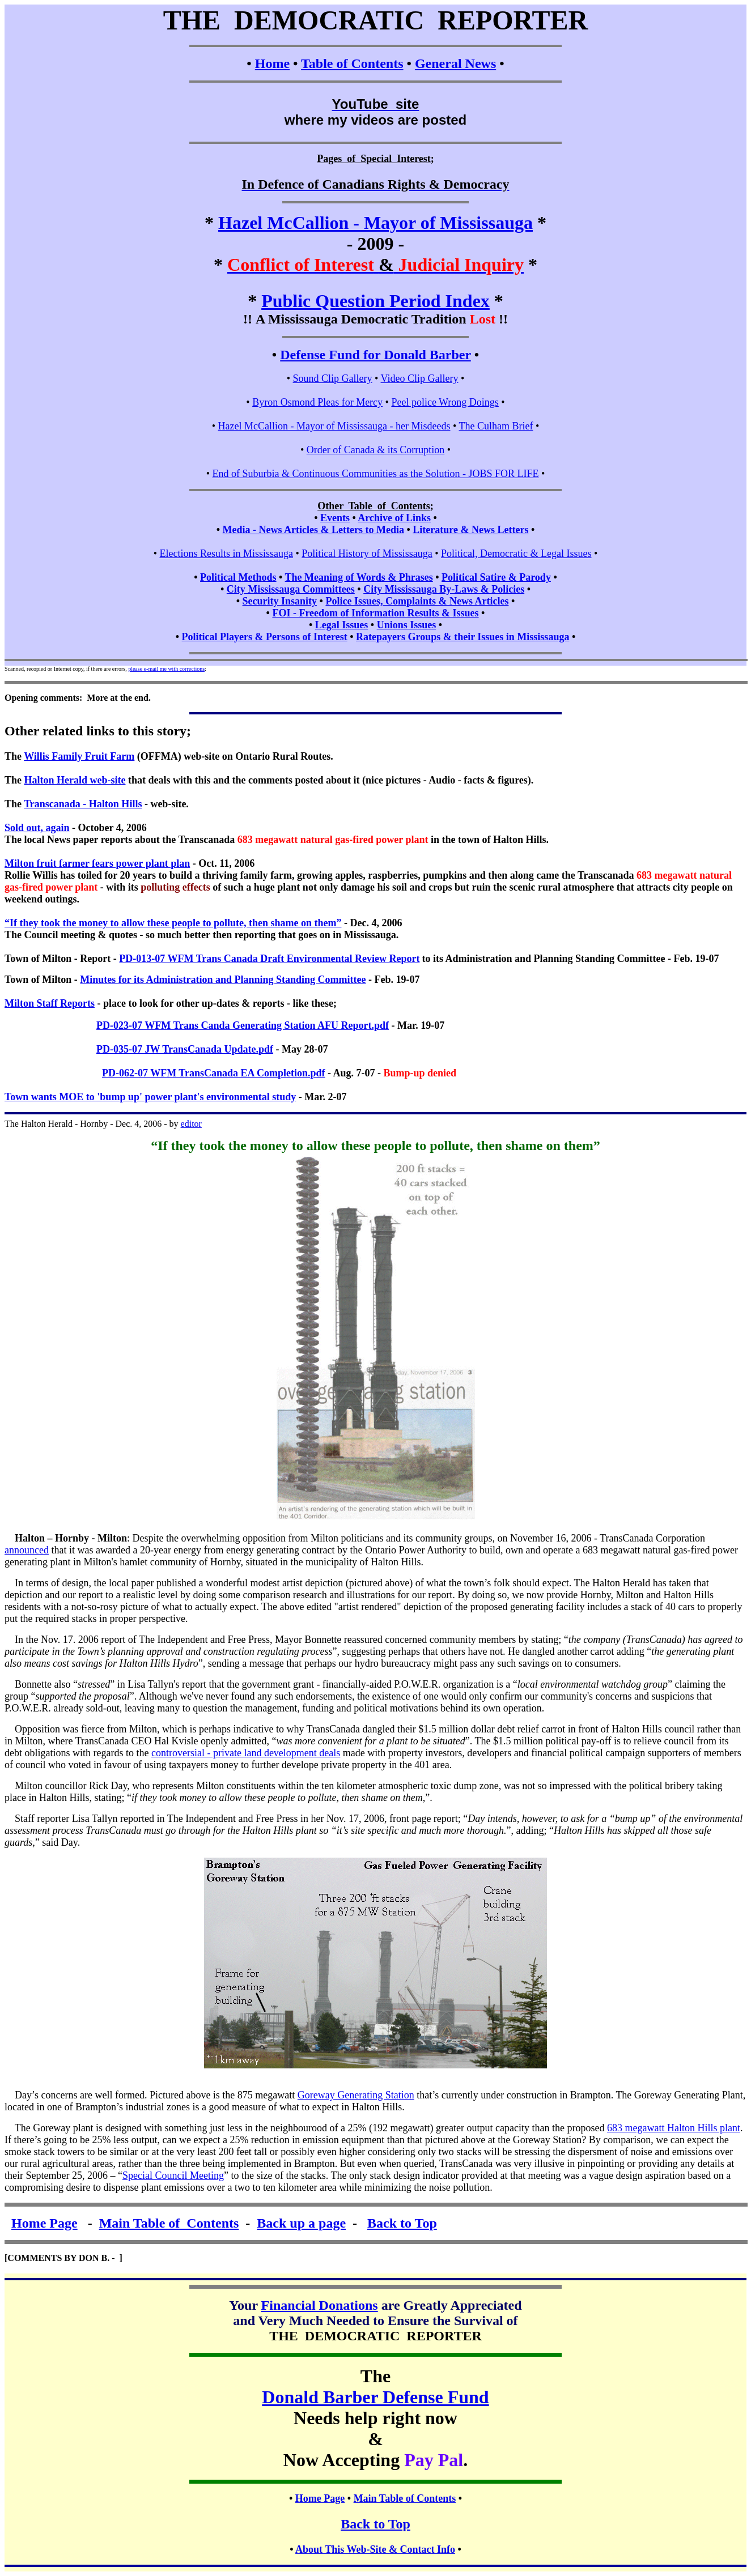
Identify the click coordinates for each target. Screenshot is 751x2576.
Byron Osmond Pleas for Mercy (317, 402)
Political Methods (238, 577)
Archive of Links (394, 517)
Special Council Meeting (173, 2175)
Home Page (44, 2223)
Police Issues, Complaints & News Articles (416, 601)
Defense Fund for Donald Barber (375, 354)
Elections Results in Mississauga (226, 553)
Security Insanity (280, 601)
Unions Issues (406, 625)
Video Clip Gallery (420, 378)
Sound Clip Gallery (332, 378)
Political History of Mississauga (367, 553)
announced (27, 1550)
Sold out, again (37, 827)
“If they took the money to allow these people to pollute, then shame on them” (173, 923)
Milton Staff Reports (50, 1003)
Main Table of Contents (169, 2223)
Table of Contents (352, 63)
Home (272, 63)
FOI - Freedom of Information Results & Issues (375, 613)
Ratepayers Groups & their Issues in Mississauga (462, 636)
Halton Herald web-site (75, 780)
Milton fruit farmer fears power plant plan (97, 863)
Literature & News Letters (470, 529)
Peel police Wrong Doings (444, 402)
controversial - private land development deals (245, 1753)
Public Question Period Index (375, 301)
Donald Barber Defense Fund (375, 2397)
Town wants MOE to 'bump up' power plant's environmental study (150, 1096)
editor (191, 1124)
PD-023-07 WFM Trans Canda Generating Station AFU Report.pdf (242, 1025)
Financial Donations (319, 2305)
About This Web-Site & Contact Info (375, 2549)
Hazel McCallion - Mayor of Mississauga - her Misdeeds (334, 426)
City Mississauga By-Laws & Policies (443, 589)
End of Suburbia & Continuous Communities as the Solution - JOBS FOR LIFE (375, 473)
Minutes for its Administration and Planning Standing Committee (223, 979)
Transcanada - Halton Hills (83, 804)
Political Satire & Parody (496, 577)
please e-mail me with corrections (166, 669)
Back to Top (402, 2223)
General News (455, 63)
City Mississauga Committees (291, 589)
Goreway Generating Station (356, 2095)
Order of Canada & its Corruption (375, 449)
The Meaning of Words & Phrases (359, 577)
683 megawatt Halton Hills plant (673, 2128)
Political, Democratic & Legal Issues (516, 553)
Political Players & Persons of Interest (264, 636)
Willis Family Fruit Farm (79, 756)
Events (335, 517)
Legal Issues (341, 625)
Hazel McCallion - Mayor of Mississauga (375, 222)
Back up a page (301, 2223)
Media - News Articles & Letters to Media (313, 529)
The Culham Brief (496, 426)
